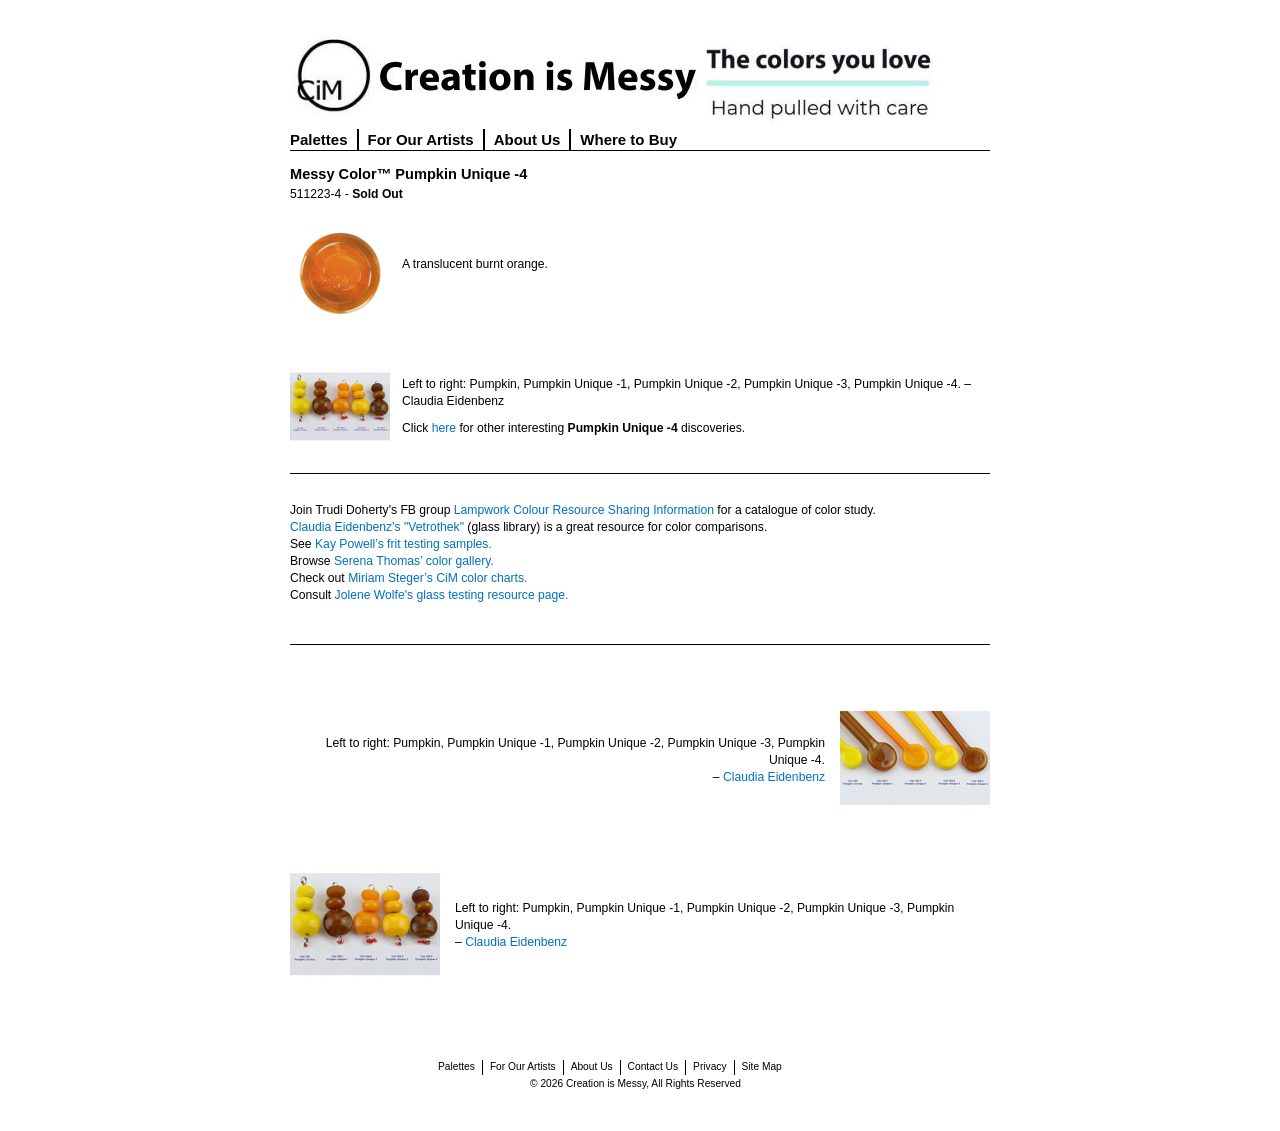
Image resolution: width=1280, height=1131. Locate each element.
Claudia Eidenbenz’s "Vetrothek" (377, 527)
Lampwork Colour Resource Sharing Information (584, 510)
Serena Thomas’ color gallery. (414, 561)
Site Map (762, 1066)
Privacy (709, 1066)
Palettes (319, 139)
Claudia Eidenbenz (774, 777)
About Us (527, 139)
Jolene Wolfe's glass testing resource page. (452, 595)
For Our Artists (421, 139)
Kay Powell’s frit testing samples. (403, 544)
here (444, 428)
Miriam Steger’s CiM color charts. (437, 578)
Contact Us (653, 1066)
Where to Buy (628, 139)
